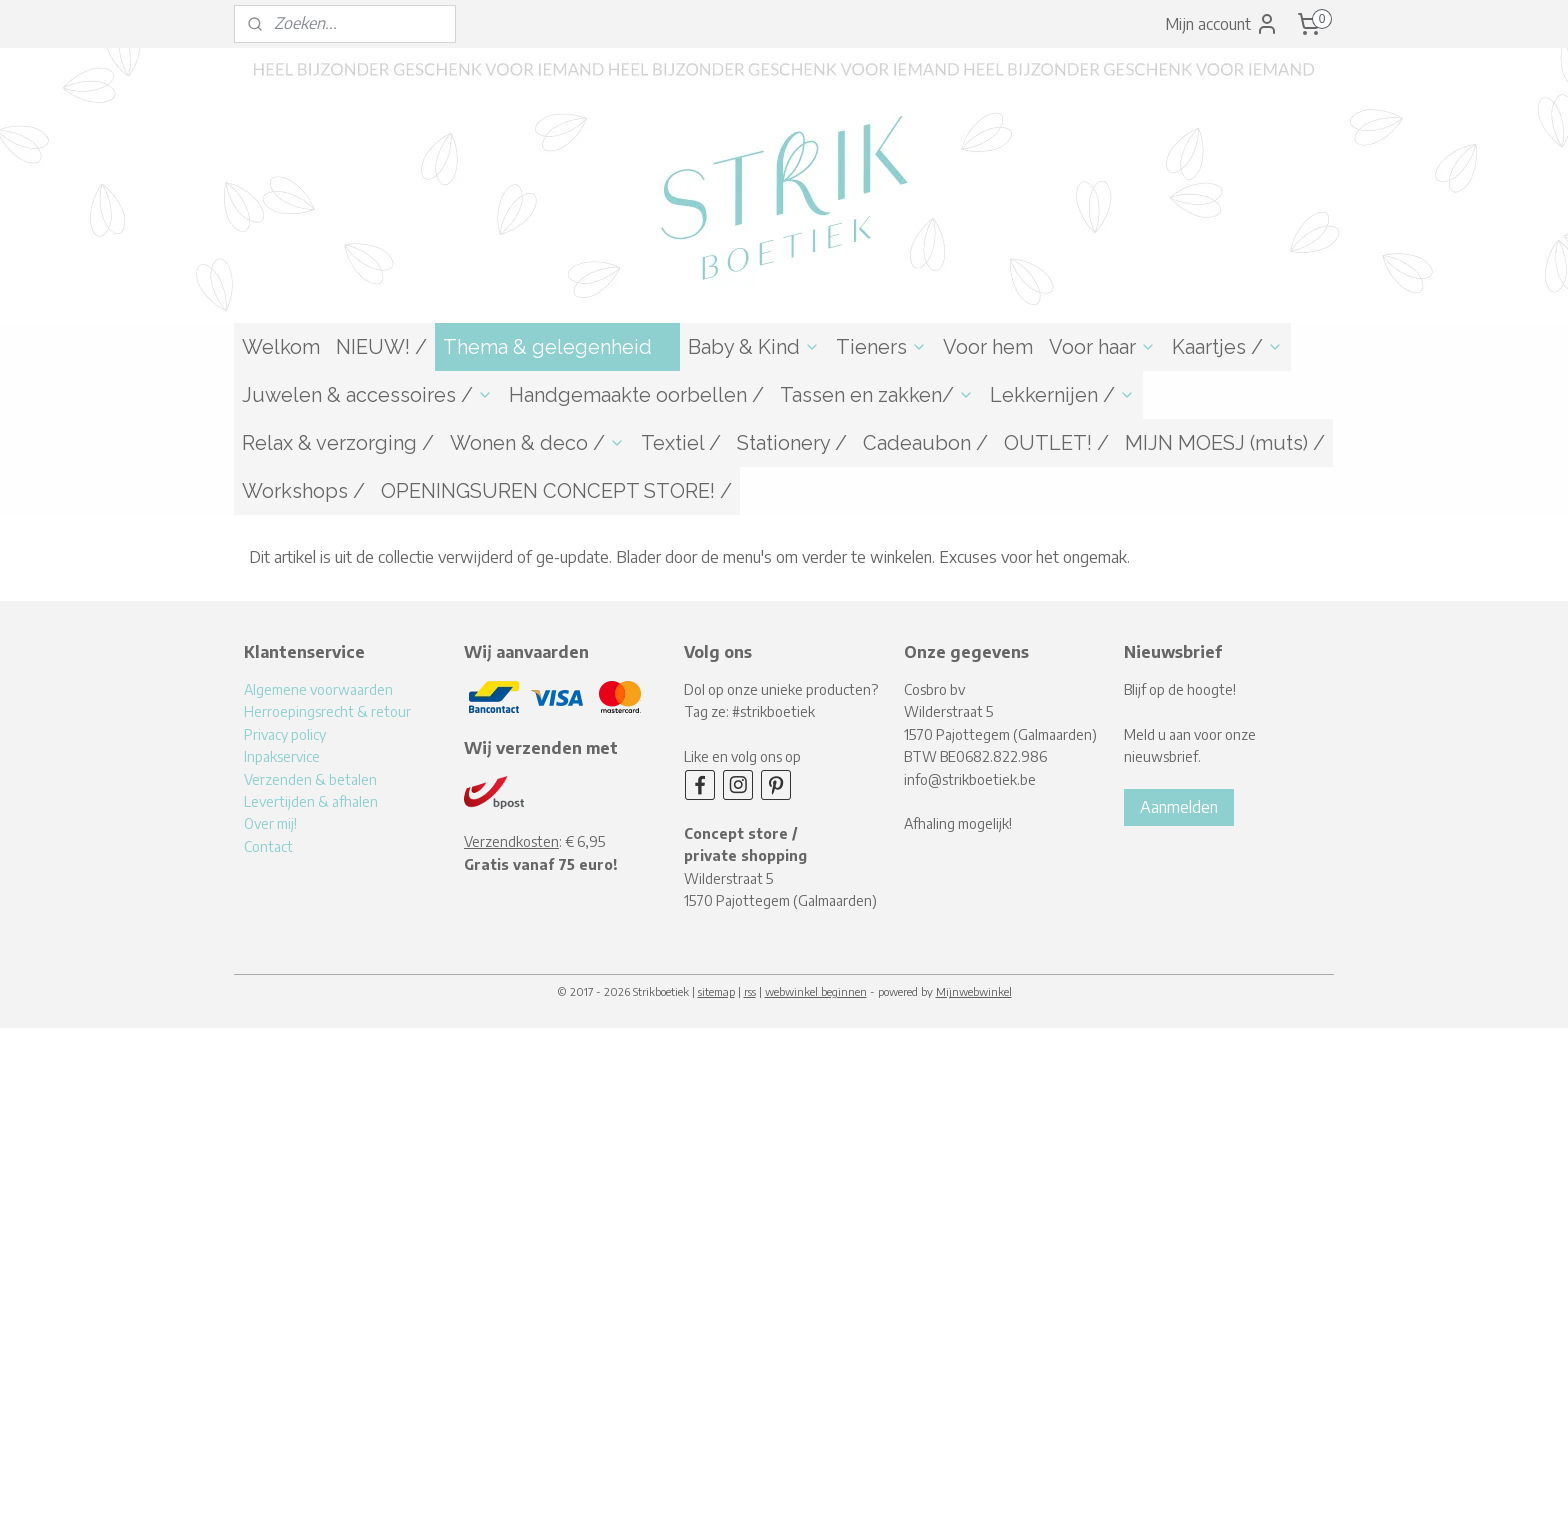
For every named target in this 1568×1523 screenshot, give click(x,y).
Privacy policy (285, 734)
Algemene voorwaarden (318, 689)
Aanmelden (1179, 807)
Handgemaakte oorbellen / (636, 395)
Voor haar (1102, 347)
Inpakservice (282, 756)
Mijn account (1222, 24)
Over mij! (270, 823)
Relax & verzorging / (338, 443)
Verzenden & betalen (310, 779)
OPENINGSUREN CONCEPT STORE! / (556, 491)
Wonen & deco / (537, 443)
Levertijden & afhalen (311, 801)
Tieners (881, 347)
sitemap (716, 991)
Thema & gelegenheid (557, 347)
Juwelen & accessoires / (367, 395)
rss (750, 991)
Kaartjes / (1227, 347)
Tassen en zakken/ (877, 395)
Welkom (281, 347)
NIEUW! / (381, 347)
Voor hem (988, 347)
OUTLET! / (1056, 443)
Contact (268, 846)
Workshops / (303, 491)
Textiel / (681, 443)
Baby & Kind (754, 347)
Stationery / (792, 443)
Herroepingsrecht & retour (327, 711)
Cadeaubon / (925, 443)
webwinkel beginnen (816, 991)
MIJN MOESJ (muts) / (1225, 443)
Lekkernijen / (1062, 395)
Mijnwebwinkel (974, 991)
